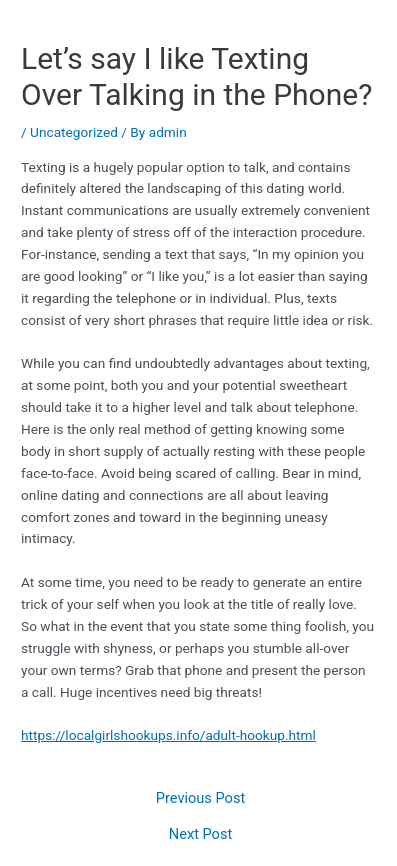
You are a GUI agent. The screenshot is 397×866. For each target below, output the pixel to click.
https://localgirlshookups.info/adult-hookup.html (168, 735)
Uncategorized (74, 132)
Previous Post (200, 798)
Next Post (200, 834)
